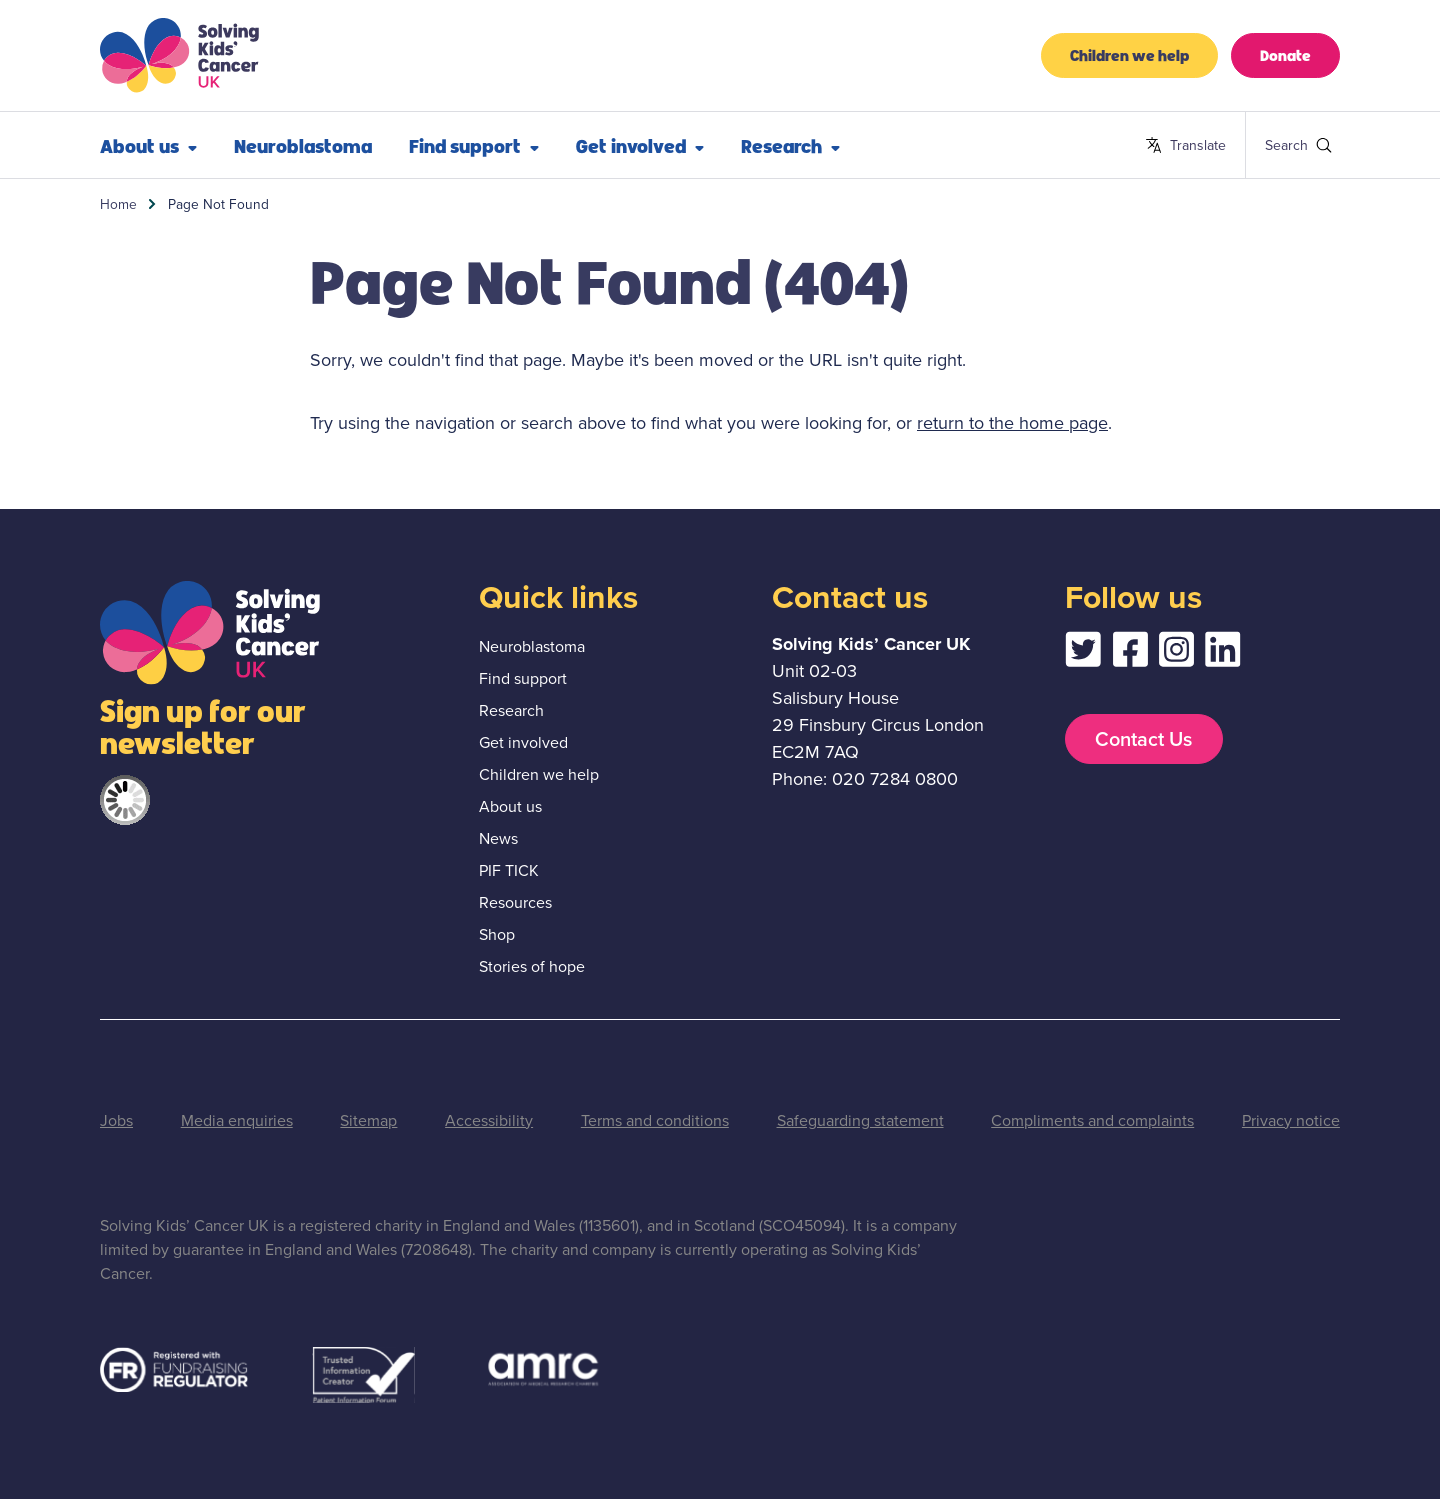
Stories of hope (532, 966)
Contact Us (1143, 739)
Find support (474, 145)
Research (790, 145)
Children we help (1129, 54)
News (498, 838)
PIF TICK (509, 870)
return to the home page (1012, 423)
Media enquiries (237, 1120)
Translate (1185, 146)
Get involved (640, 145)
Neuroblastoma (303, 145)
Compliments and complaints (1092, 1120)
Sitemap (368, 1120)
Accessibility (489, 1120)
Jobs (116, 1120)
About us (148, 145)
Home (118, 204)
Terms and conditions (655, 1120)
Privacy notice (1291, 1120)
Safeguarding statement (860, 1120)
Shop (497, 934)
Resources (515, 902)
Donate (1285, 54)
